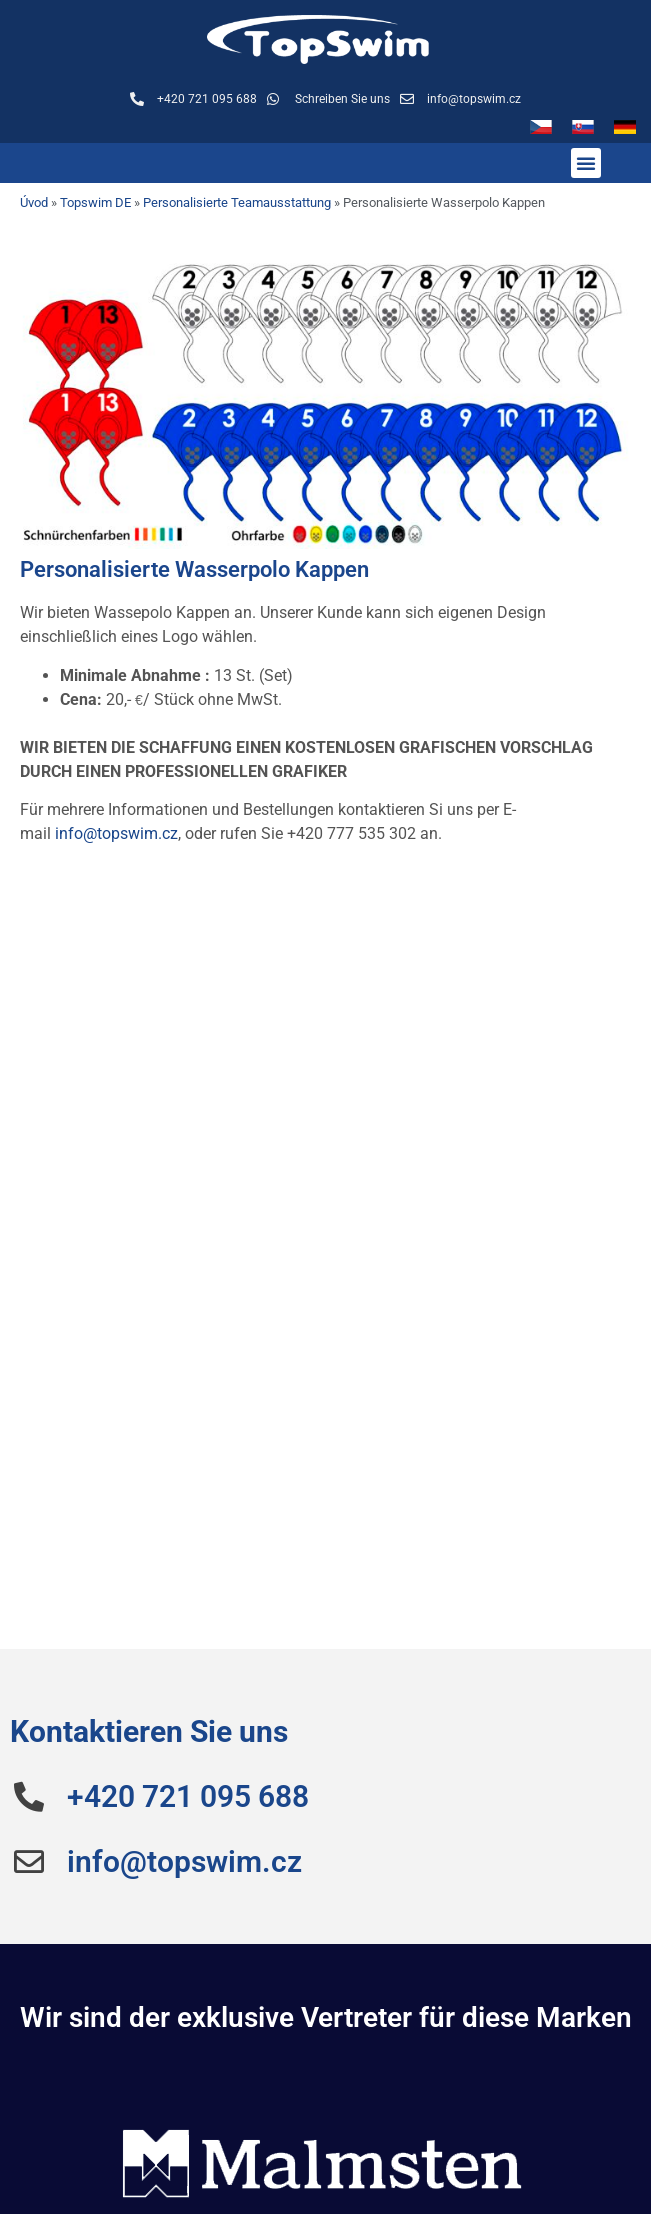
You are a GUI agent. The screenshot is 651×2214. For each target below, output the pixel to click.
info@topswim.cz (116, 833)
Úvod (34, 202)
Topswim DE (95, 202)
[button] (586, 163)
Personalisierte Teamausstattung (237, 202)
